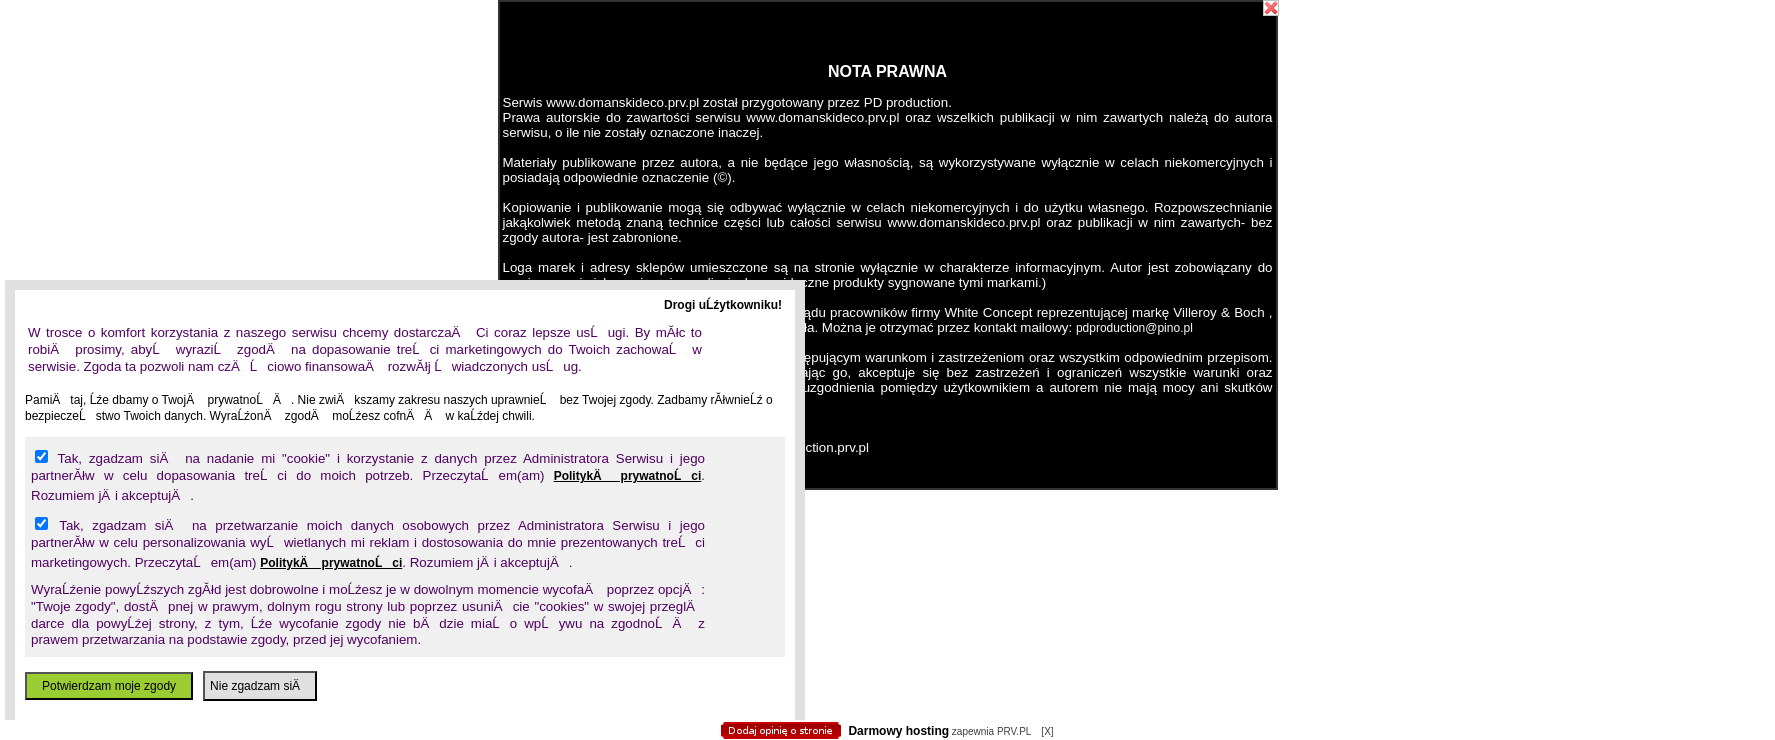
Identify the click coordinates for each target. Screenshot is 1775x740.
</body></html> (888, 100)
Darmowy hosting (898, 731)
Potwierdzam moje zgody (109, 686)
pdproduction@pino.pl (1134, 328)
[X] (1047, 731)
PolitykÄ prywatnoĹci (628, 476)
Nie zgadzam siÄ (260, 686)
